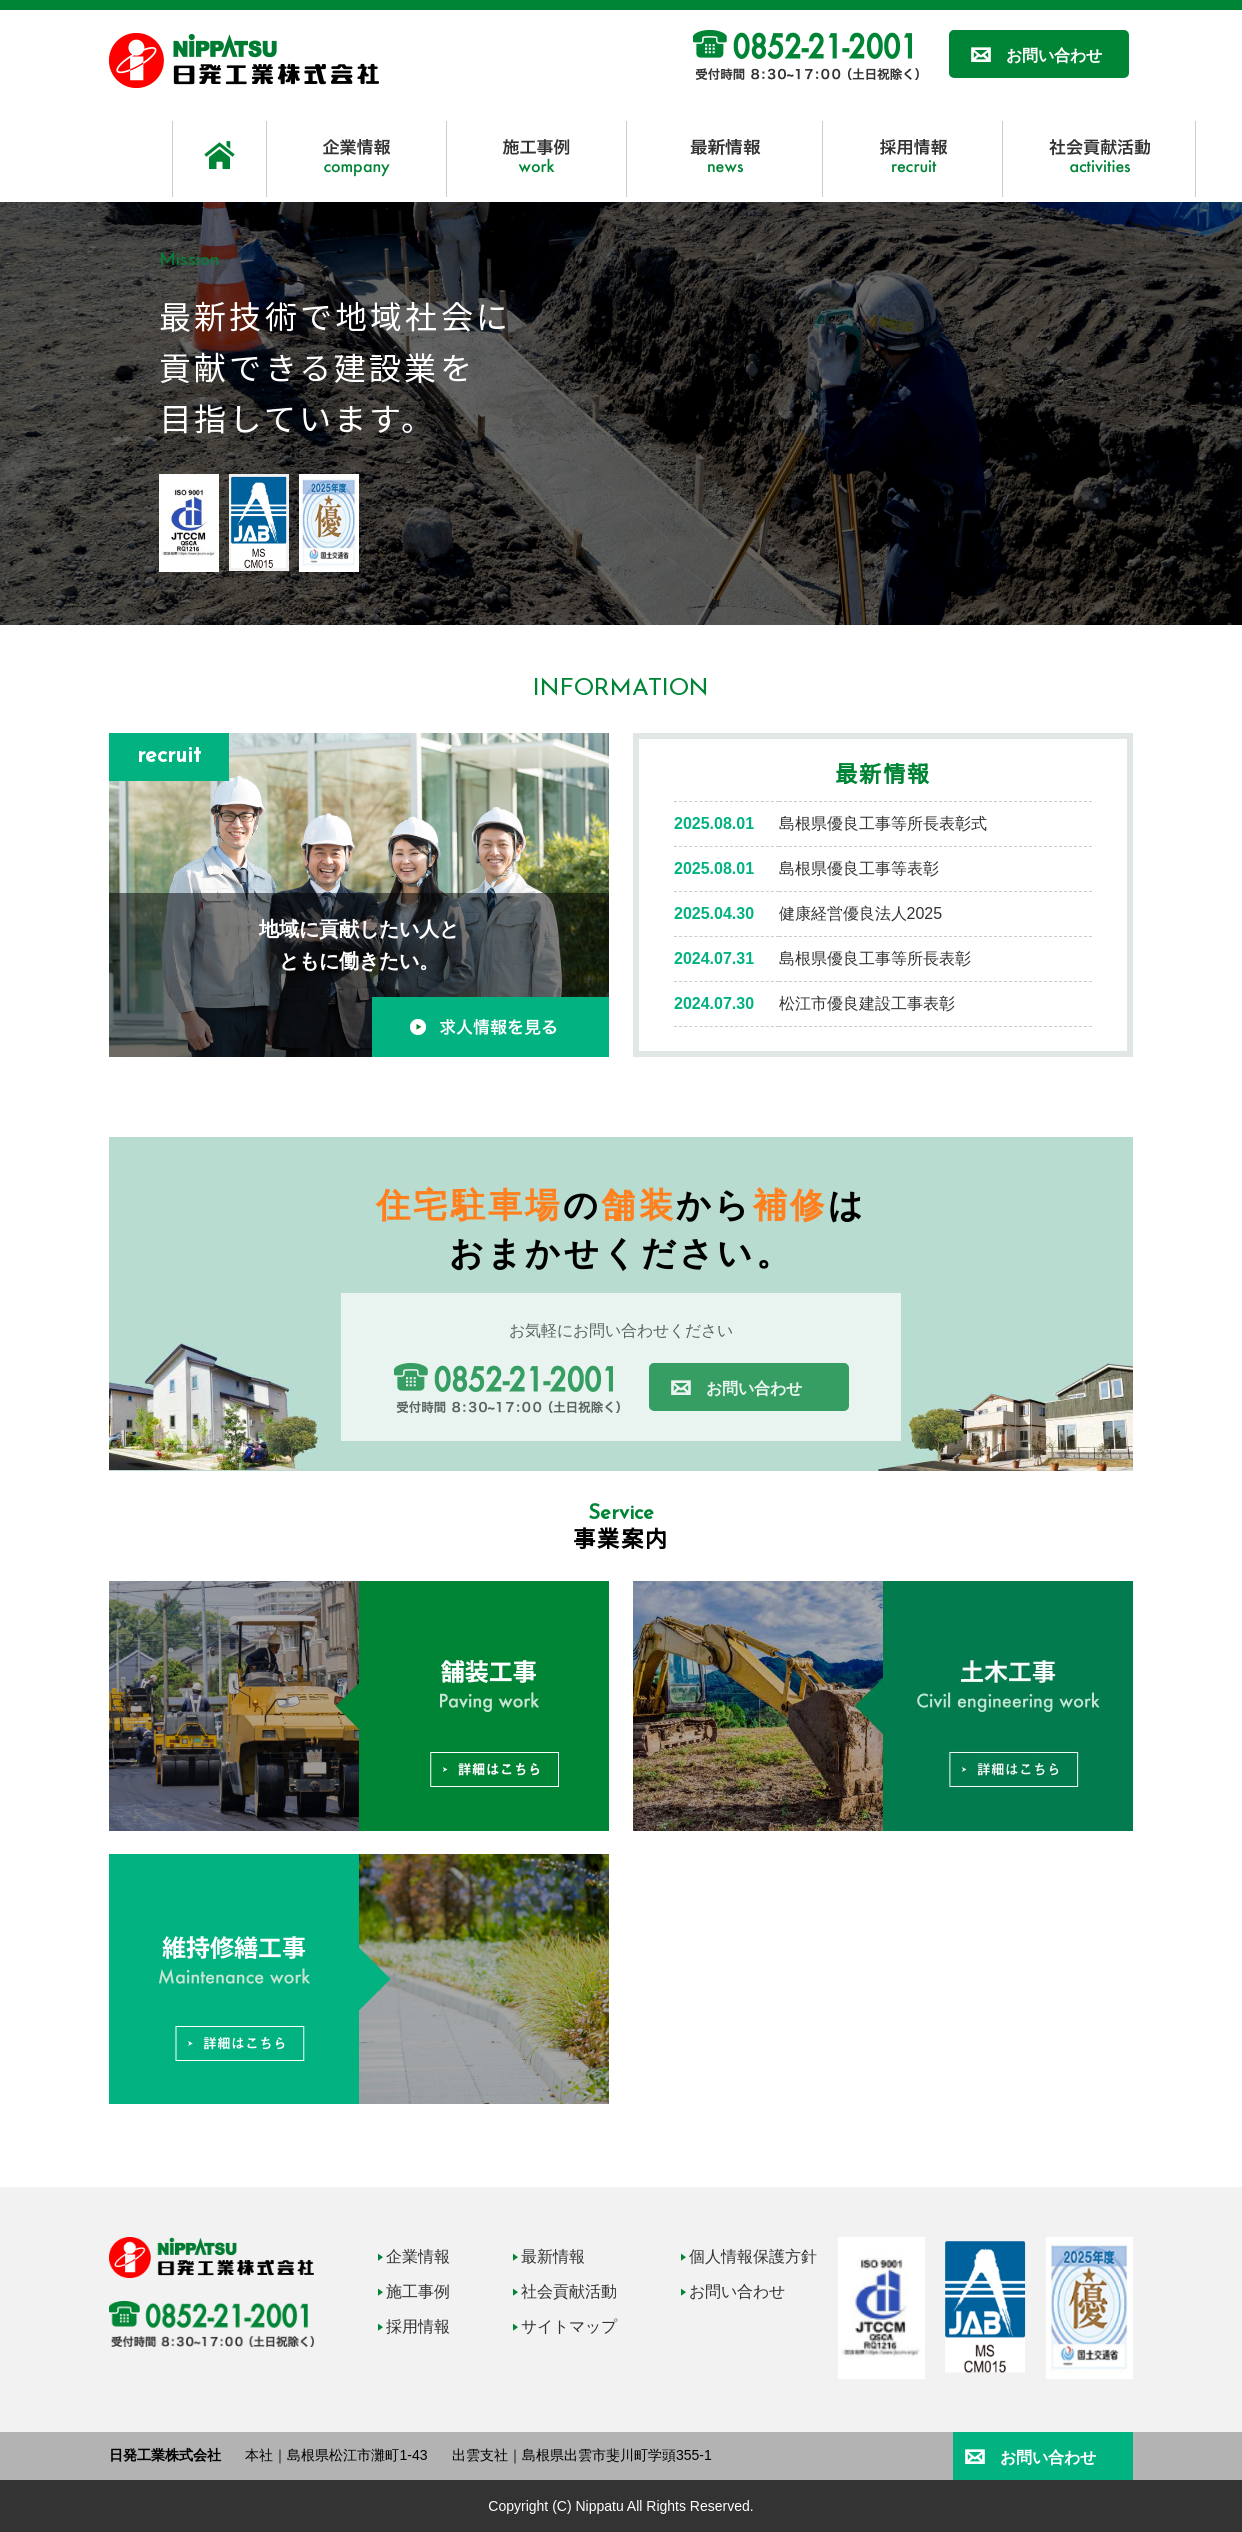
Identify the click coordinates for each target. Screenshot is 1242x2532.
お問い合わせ (1054, 55)
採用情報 (418, 2326)
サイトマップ (569, 2326)
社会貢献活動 (569, 2291)
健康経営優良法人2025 (861, 913)
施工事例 (418, 2291)
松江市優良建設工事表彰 (867, 1003)
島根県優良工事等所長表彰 (875, 958)
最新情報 (883, 772)
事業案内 (621, 1537)
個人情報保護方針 (753, 2256)
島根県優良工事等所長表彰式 (883, 823)
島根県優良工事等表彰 (859, 868)
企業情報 (418, 2256)
